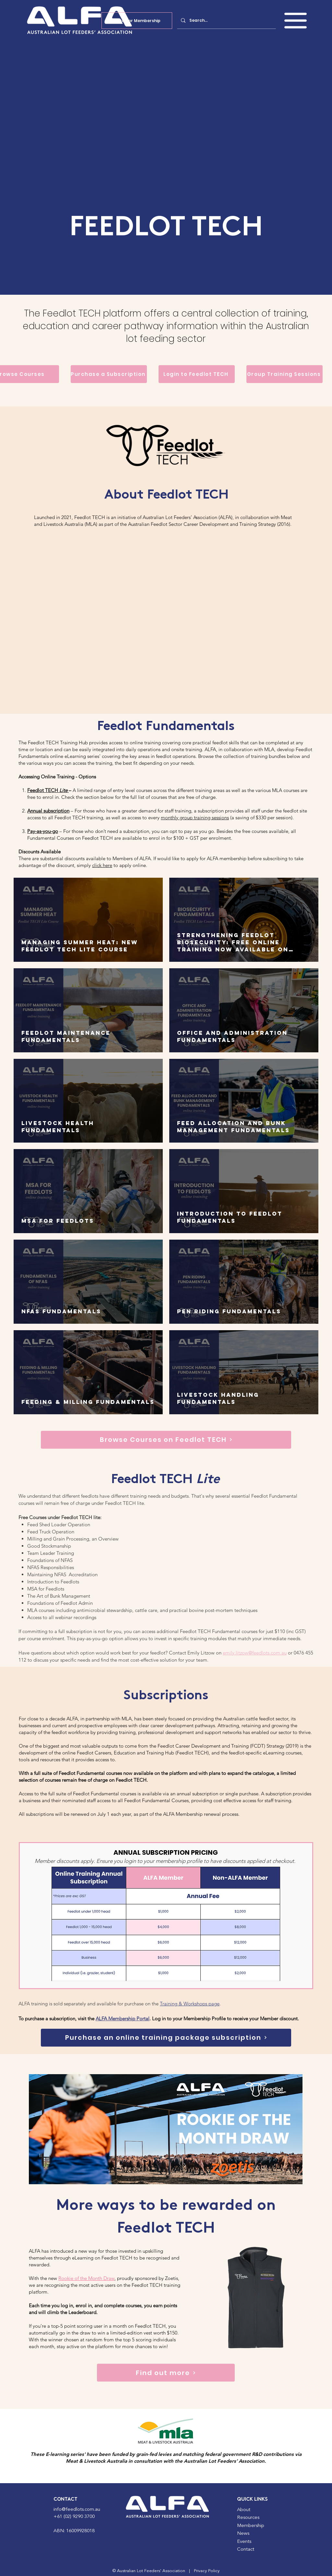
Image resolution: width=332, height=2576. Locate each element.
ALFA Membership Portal (122, 2018)
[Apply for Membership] (136, 20)
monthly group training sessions (195, 817)
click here (102, 865)
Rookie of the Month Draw (86, 2278)
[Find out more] (166, 2373)
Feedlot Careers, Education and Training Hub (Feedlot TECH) (143, 1753)
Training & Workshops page (189, 2003)
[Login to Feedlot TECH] (197, 374)
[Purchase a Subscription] (109, 374)
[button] (295, 20)
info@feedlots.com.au (76, 2509)
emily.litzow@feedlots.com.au (255, 1653)
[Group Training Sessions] (284, 374)
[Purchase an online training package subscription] (166, 2038)
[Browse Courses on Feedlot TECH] (166, 1440)
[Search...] (225, 20)
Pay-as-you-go (42, 831)
